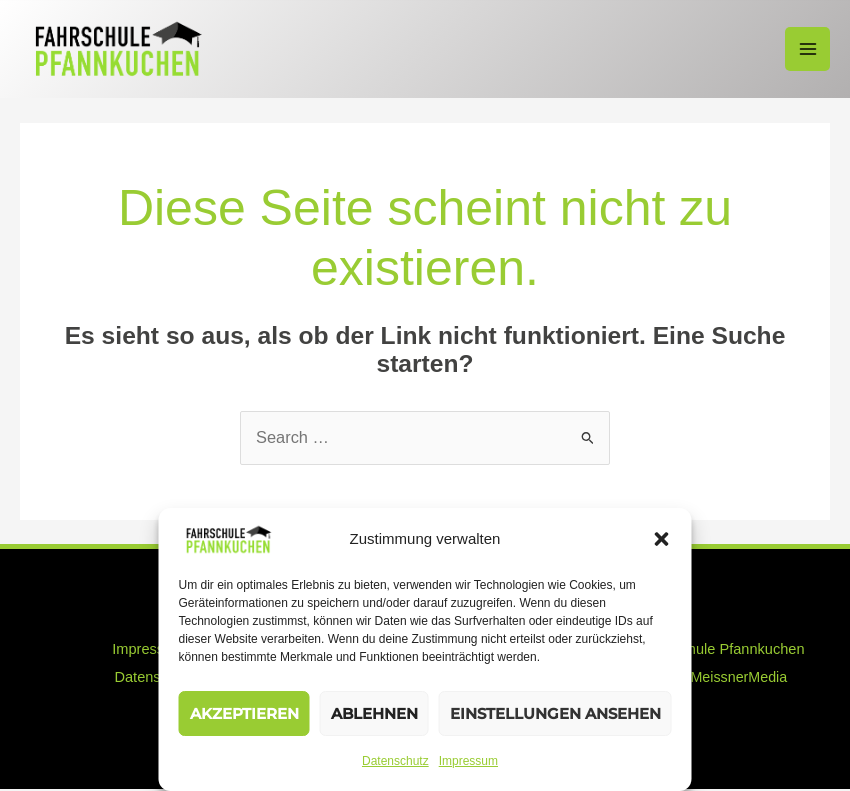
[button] (662, 539)
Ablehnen (374, 713)
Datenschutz (395, 761)
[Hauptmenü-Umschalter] (807, 49)
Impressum (468, 761)
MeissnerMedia (738, 679)
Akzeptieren (244, 713)
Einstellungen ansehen (555, 713)
